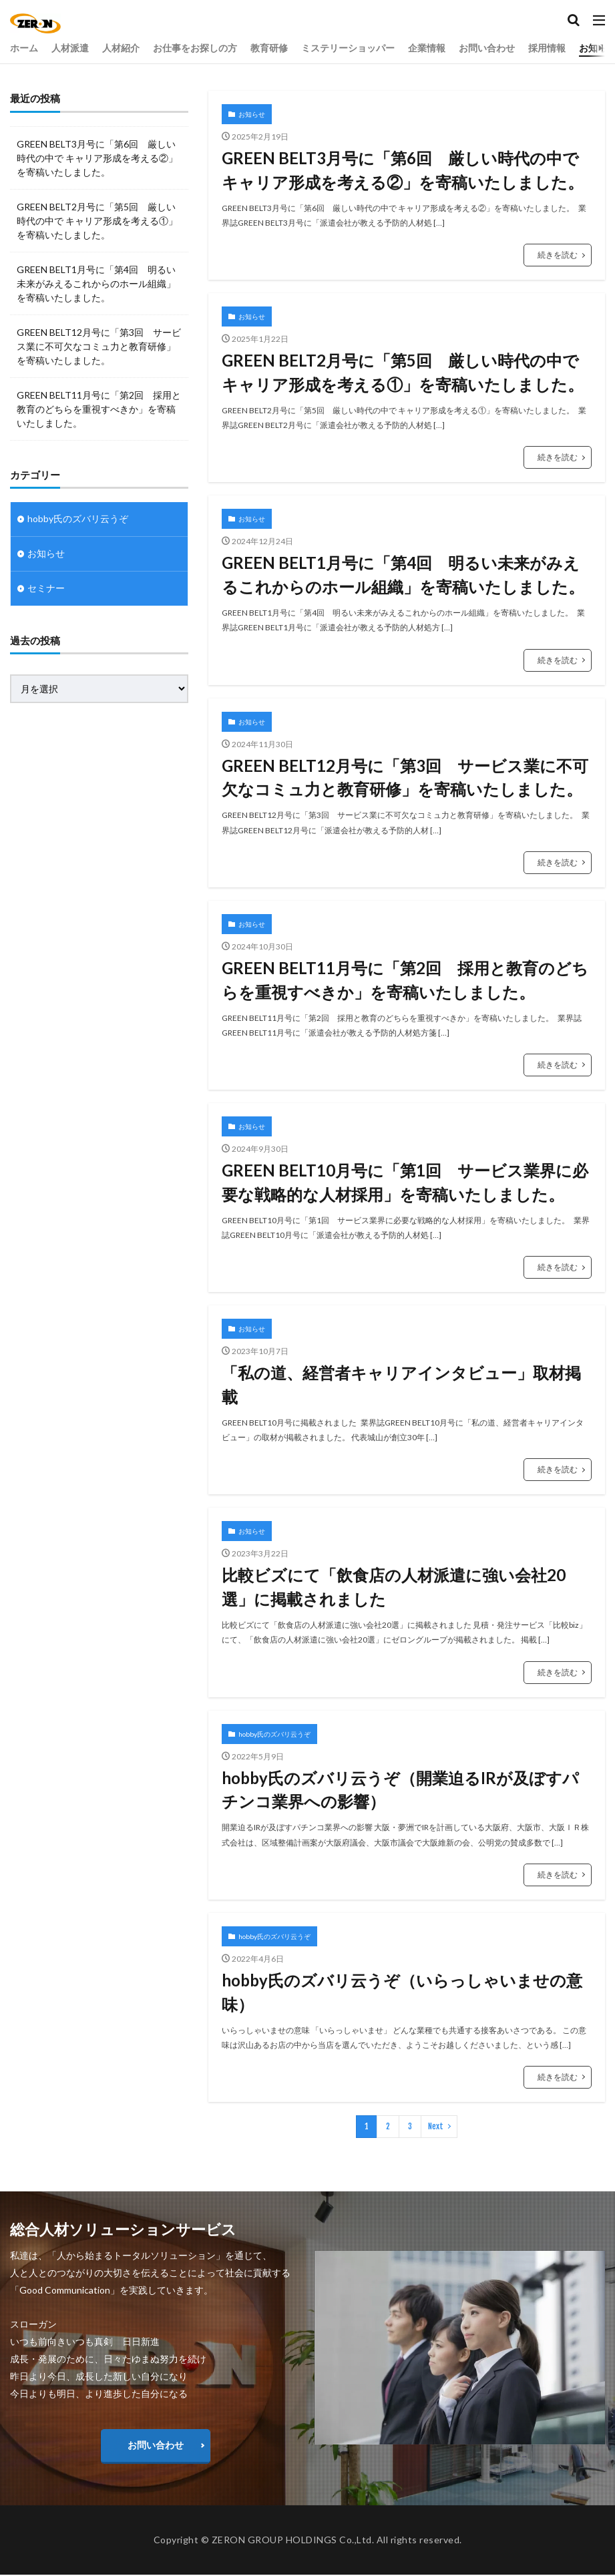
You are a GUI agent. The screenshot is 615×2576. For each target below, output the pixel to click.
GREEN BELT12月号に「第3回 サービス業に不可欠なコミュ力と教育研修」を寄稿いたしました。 (405, 777)
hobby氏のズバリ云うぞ (274, 1735)
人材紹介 (121, 47)
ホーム (24, 47)
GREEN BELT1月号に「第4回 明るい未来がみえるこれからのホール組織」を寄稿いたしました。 (403, 575)
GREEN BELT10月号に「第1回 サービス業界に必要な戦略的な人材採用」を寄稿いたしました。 (405, 1183)
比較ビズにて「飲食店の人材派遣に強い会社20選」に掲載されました (394, 1588)
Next (435, 2128)
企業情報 (426, 47)
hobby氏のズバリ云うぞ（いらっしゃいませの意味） (402, 1992)
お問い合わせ (487, 47)
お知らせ (251, 114)
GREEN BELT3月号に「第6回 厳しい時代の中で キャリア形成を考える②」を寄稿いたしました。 (403, 170)
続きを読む (558, 255)
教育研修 (269, 47)
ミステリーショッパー (348, 47)
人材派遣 (70, 47)
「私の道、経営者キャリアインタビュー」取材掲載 (401, 1385)
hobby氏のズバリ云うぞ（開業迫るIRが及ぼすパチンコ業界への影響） (400, 1790)
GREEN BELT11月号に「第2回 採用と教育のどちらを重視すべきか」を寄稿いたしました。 (405, 980)
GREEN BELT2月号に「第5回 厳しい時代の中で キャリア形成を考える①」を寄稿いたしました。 (403, 372)
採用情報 (547, 47)
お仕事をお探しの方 (195, 47)
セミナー (46, 588)
